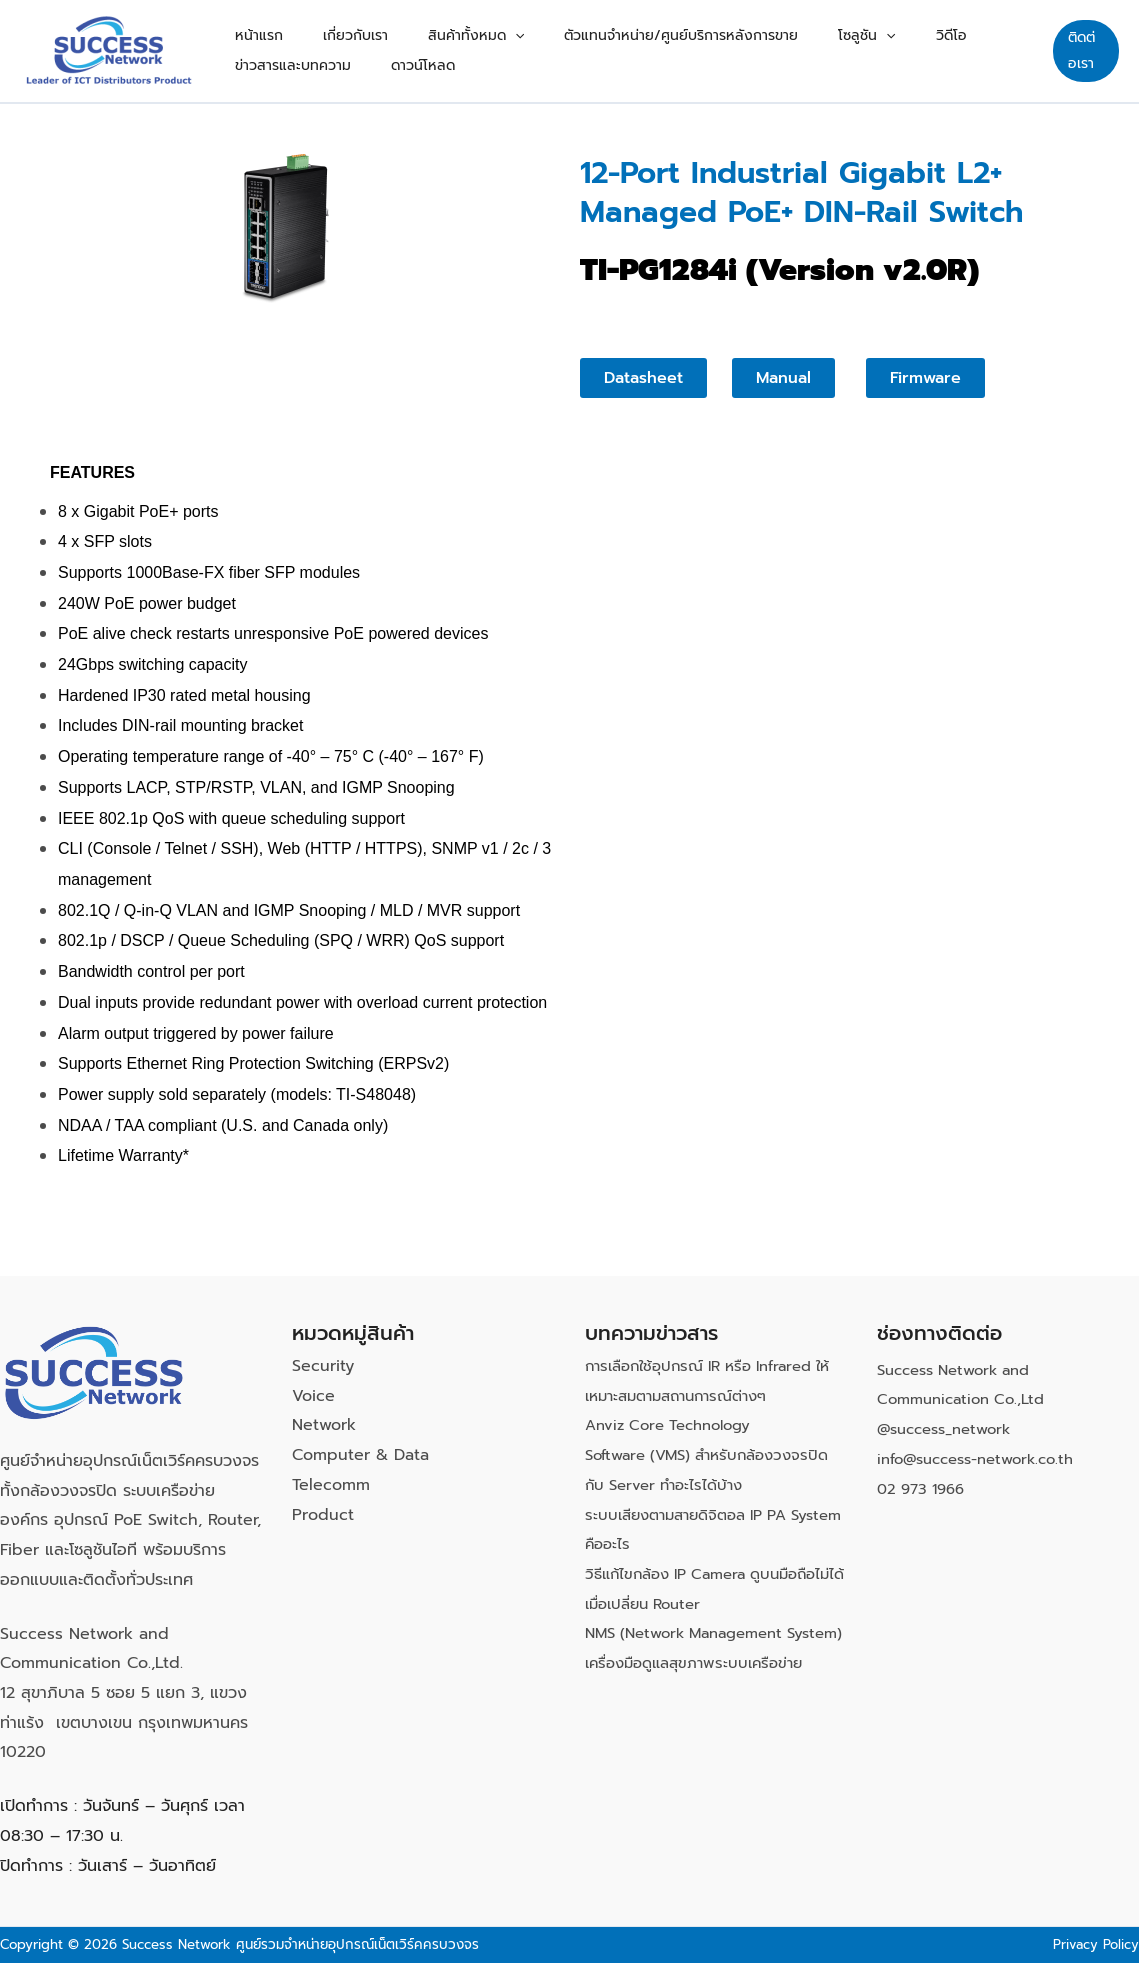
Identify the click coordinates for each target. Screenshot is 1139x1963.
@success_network (951, 1429)
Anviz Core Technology (675, 1425)
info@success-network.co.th (985, 1459)
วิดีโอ (841, 25)
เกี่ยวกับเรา (325, 25)
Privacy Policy (1092, 1944)
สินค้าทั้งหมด (426, 26)
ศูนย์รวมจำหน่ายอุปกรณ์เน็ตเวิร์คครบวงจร (357, 1944)
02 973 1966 (925, 1489)
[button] (465, 26)
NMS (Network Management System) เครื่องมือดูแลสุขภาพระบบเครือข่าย (705, 1662)
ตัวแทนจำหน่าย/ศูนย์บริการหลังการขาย (611, 25)
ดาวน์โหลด (257, 75)
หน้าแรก (249, 25)
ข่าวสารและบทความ (935, 25)
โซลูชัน (776, 26)
